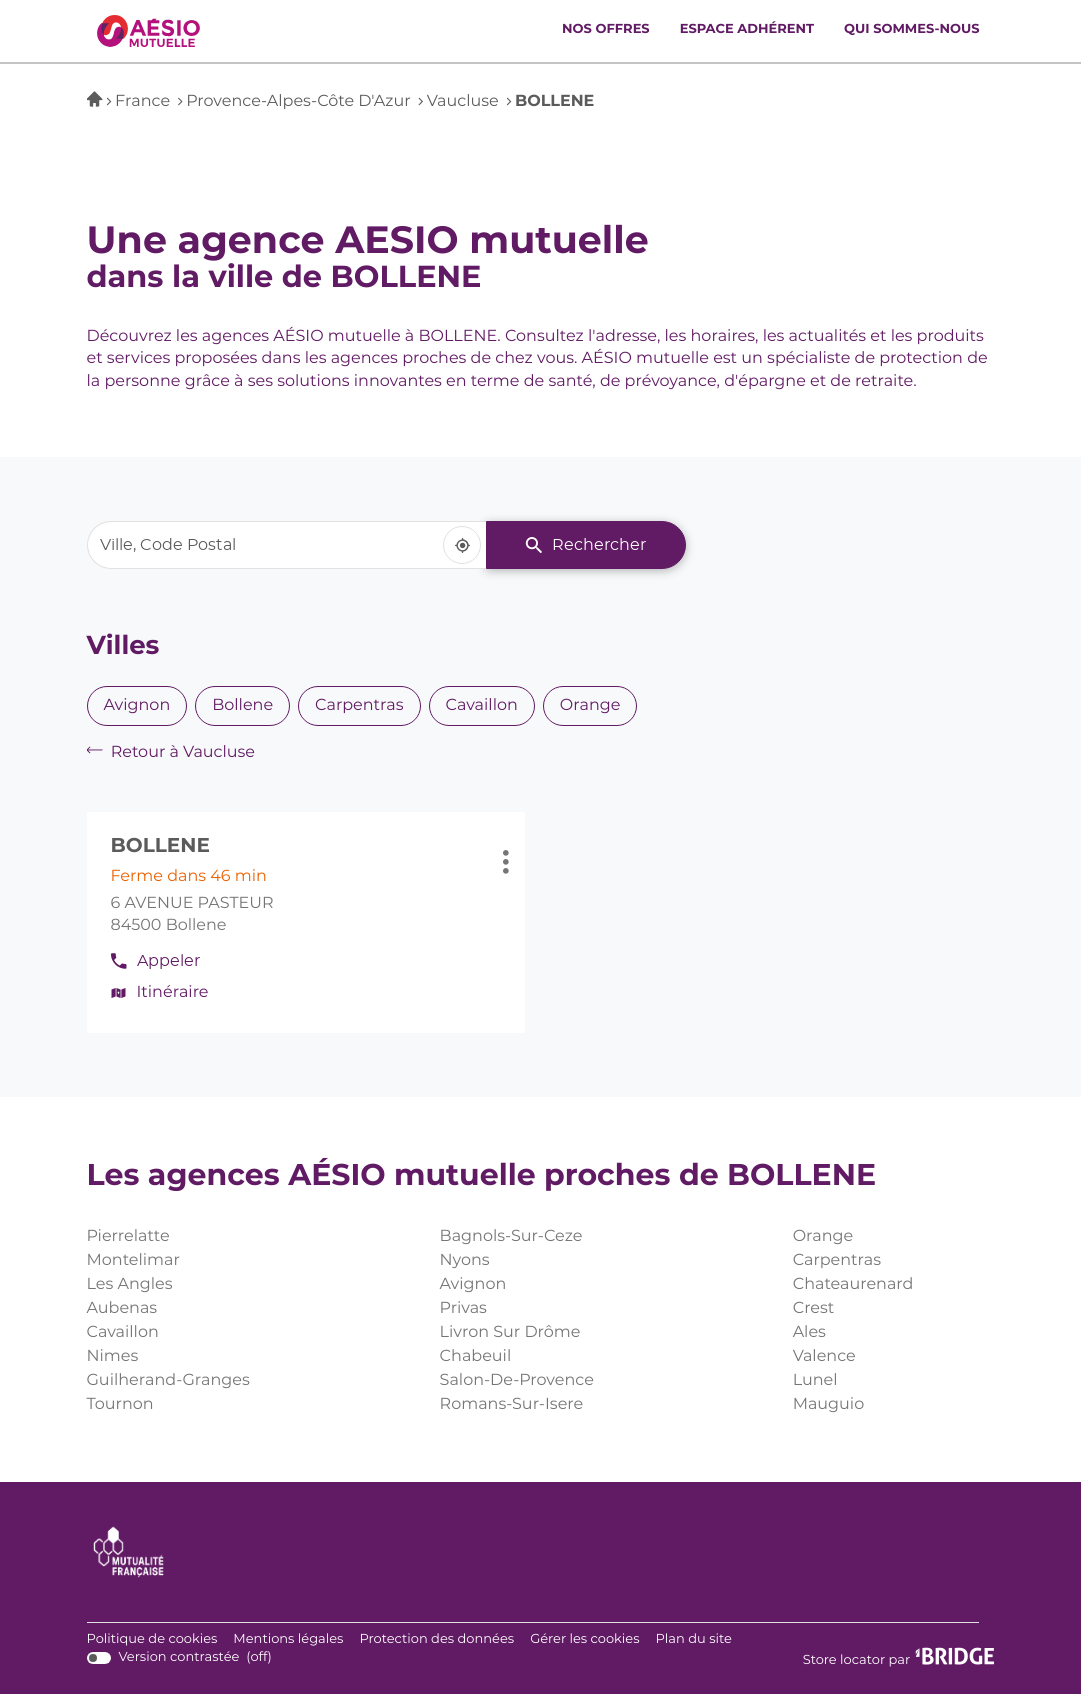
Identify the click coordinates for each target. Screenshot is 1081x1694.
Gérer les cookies (584, 1639)
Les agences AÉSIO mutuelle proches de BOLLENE (482, 1177)
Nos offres (606, 29)
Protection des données (436, 1640)
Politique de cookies (152, 1640)
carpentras (359, 706)
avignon (137, 706)
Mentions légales (288, 1640)
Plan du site (694, 1639)
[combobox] (287, 545)
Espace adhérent (747, 29)
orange (590, 706)
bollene (242, 706)
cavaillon (482, 706)
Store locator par (899, 1657)
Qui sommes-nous (911, 29)
